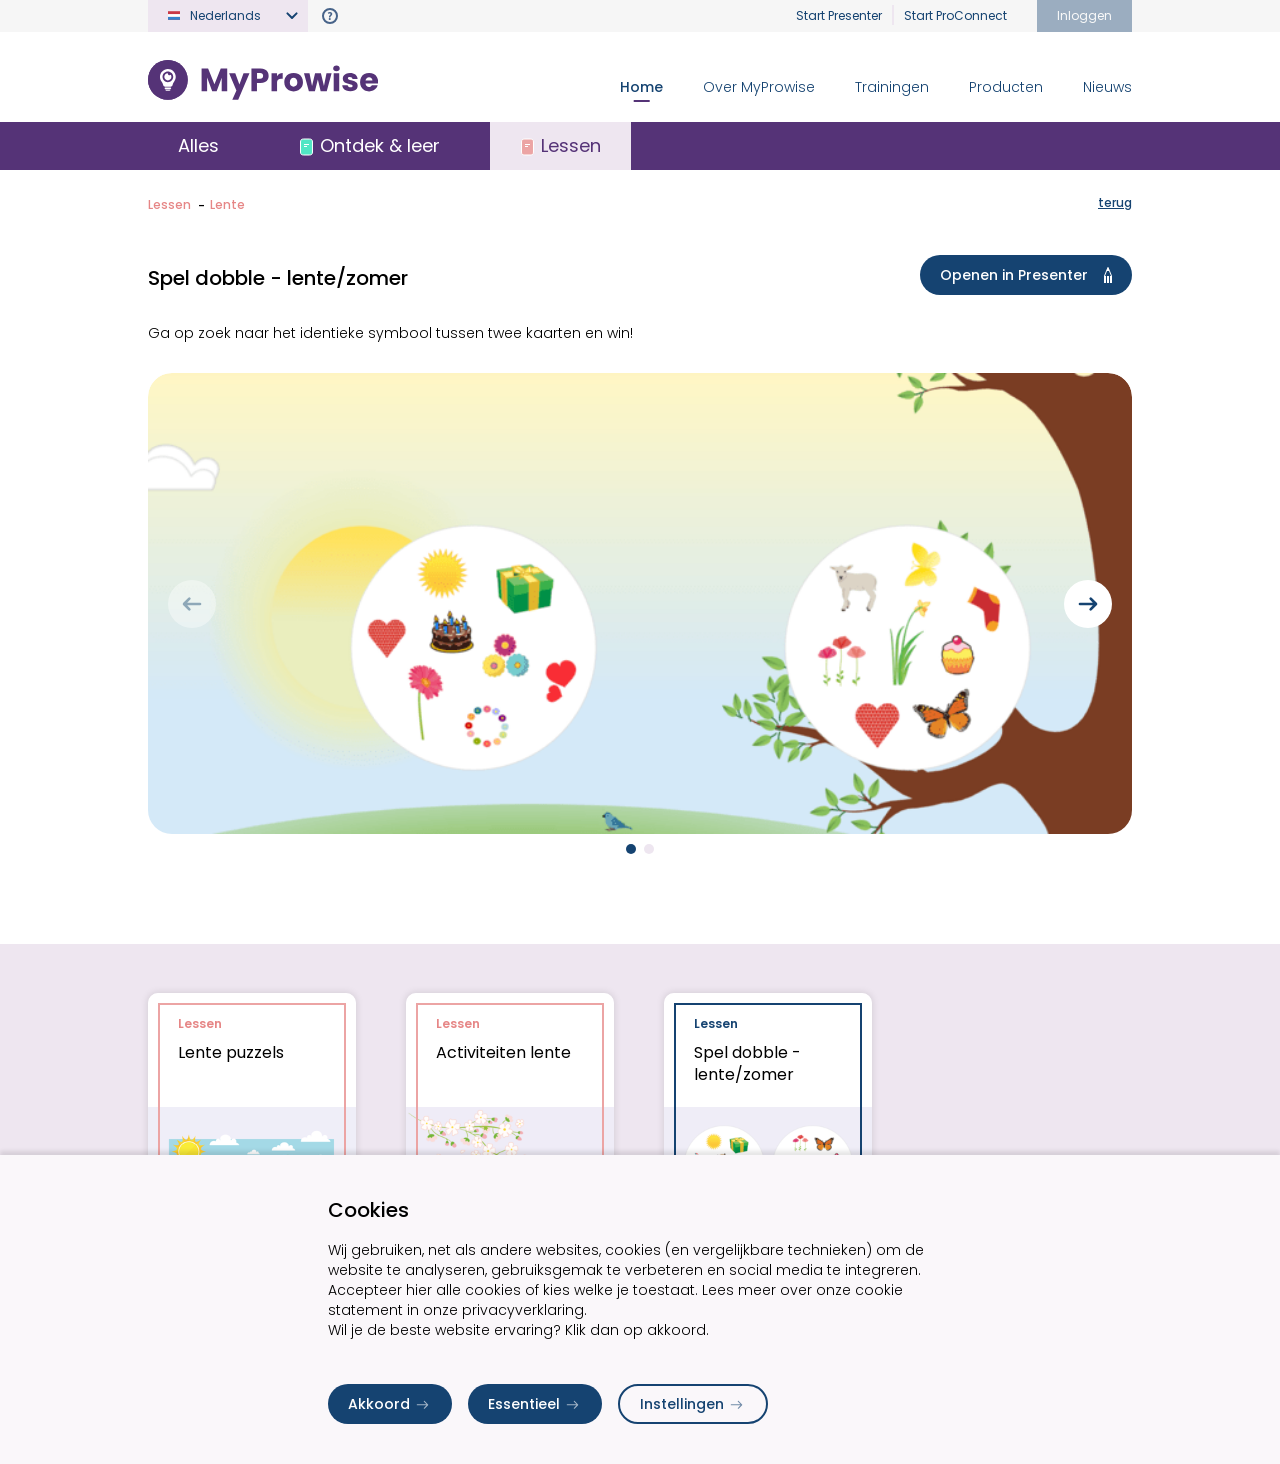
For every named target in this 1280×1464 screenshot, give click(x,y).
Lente (227, 204)
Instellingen (693, 1404)
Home (641, 87)
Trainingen (892, 87)
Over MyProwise (759, 87)
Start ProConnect (955, 15)
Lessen (169, 204)
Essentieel (535, 1404)
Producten (1006, 87)
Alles (198, 145)
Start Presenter (839, 15)
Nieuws (1107, 87)
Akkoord (390, 1404)
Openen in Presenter (1030, 275)
